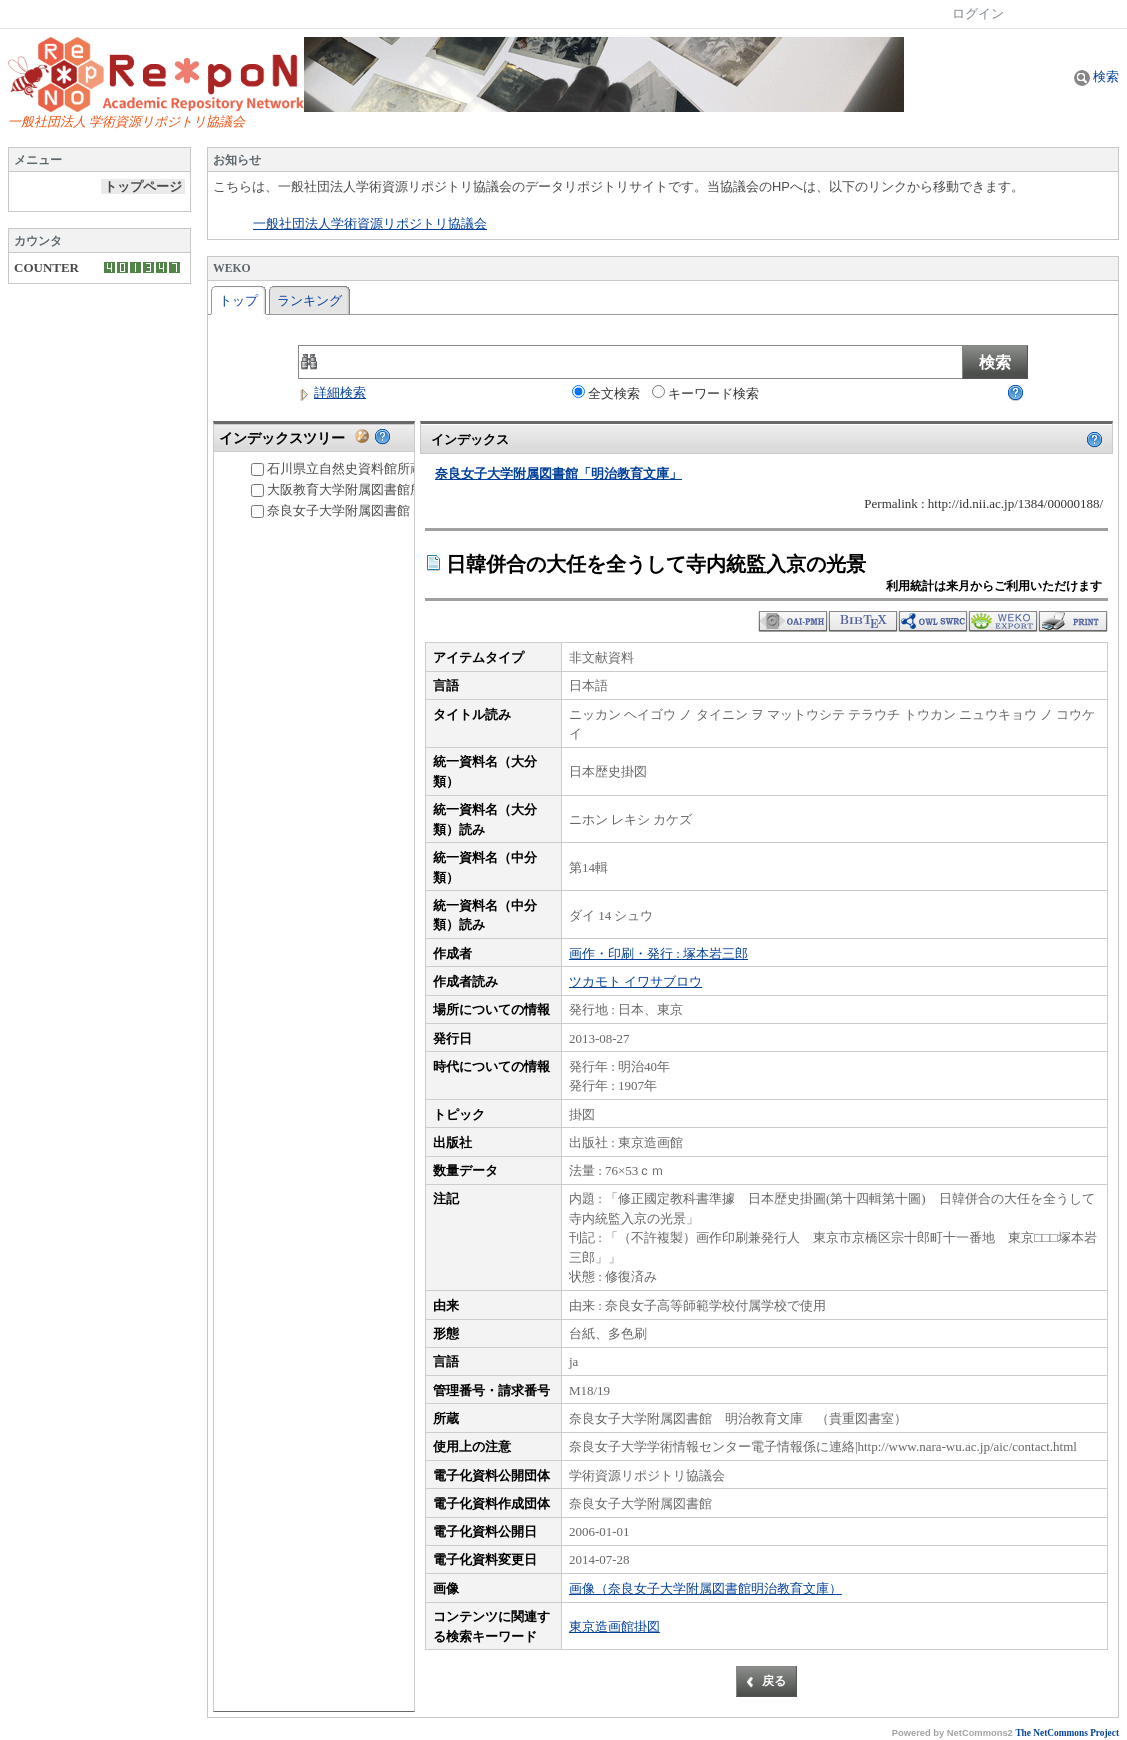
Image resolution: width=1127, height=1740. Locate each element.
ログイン (978, 13)
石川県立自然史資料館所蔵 (337, 468)
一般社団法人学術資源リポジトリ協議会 (370, 224)
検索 (1096, 76)
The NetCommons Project (1067, 1733)
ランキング (309, 300)
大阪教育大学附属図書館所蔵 (343, 489)
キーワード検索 (705, 393)
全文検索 (606, 393)
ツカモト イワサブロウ (635, 981)
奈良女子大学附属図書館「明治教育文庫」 (382, 510)
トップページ (143, 186)
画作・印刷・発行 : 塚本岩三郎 (658, 953)
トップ (238, 300)
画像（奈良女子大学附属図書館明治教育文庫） (705, 1588)
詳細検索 (332, 392)
